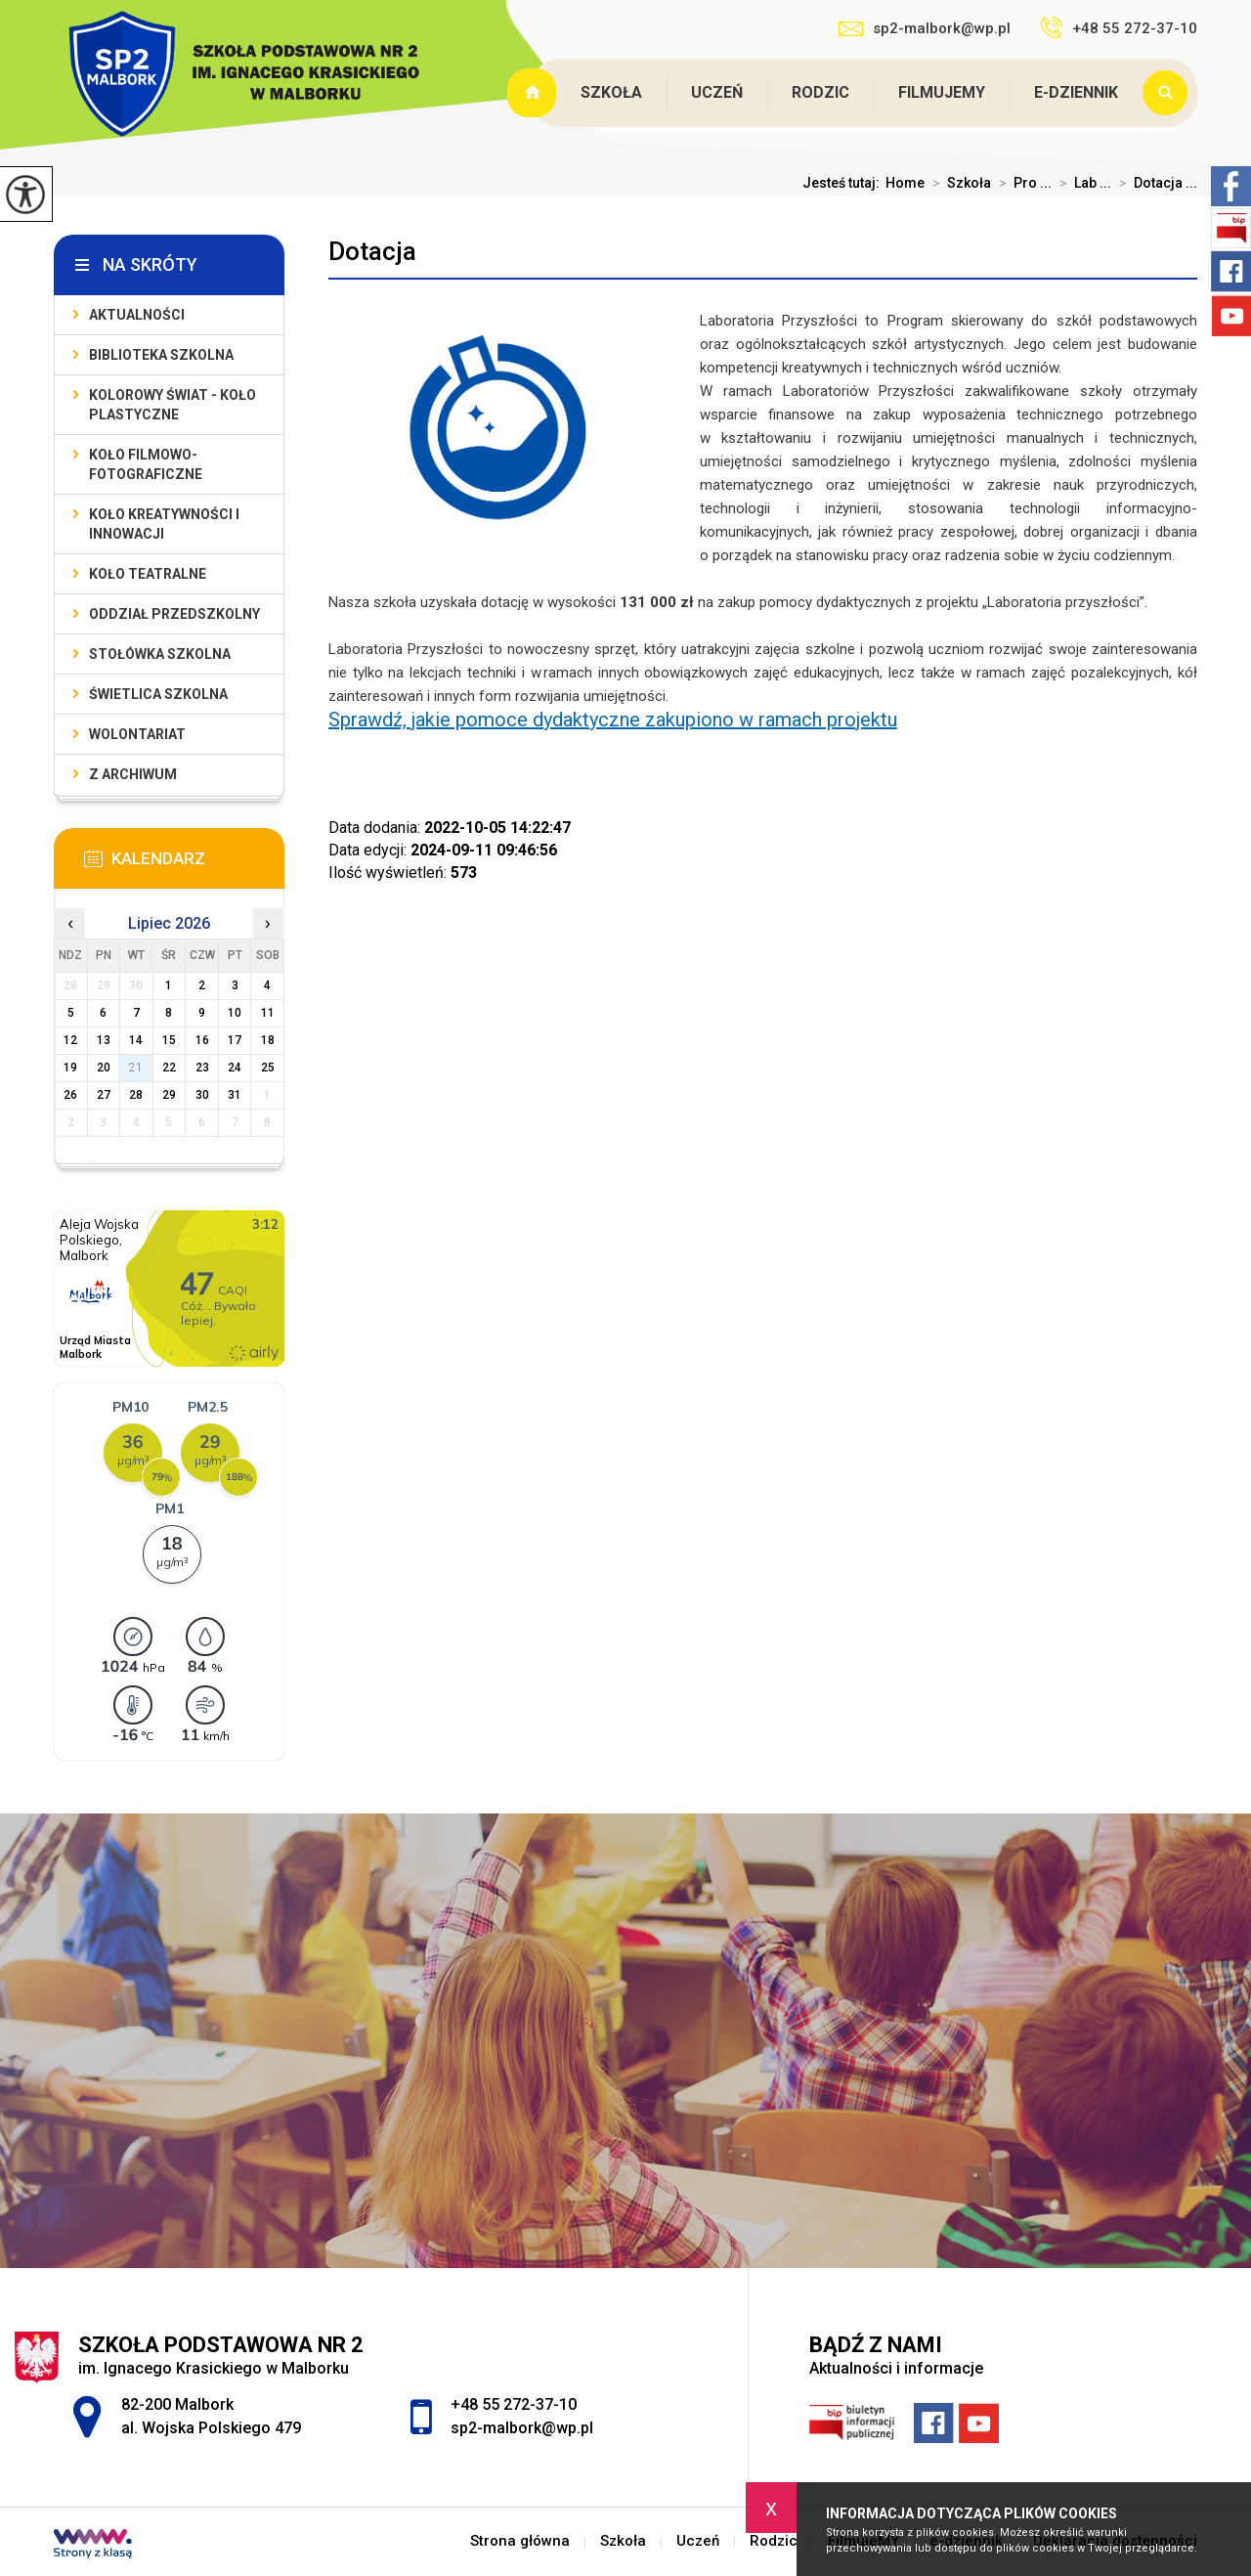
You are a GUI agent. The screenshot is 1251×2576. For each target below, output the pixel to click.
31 (234, 1095)
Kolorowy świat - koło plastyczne (172, 404)
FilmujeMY (941, 92)
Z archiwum (133, 774)
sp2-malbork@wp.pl (925, 28)
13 (103, 1040)
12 (70, 1040)
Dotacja (372, 251)
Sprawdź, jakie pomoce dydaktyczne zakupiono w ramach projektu (612, 719)
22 (169, 1067)
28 (136, 1095)
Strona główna (533, 93)
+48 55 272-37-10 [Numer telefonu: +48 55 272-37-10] (514, 2404)
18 (268, 1040)
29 (169, 1095)
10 (234, 1013)
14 (136, 1040)
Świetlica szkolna (158, 694)
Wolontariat (137, 734)
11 (268, 1013)
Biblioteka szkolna (161, 355)
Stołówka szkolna (160, 654)
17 (234, 1040)
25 (268, 1067)
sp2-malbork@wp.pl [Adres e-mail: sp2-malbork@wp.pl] (522, 2428)
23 (202, 1067)
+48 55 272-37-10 (1118, 27)
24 (234, 1067)
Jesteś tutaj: (843, 183)
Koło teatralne (147, 574)
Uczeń (717, 92)
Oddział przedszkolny (174, 614)
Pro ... (1021, 183)
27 (103, 1095)
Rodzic (820, 92)
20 (103, 1067)
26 (70, 1095)
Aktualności (137, 315)
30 (202, 1095)
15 (169, 1040)
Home (905, 183)
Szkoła (611, 92)
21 (136, 1067)
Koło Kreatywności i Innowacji (164, 524)
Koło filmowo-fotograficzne (145, 464)
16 (202, 1040)
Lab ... (1081, 183)
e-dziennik (1076, 92)
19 (70, 1067)
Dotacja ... (1154, 183)
